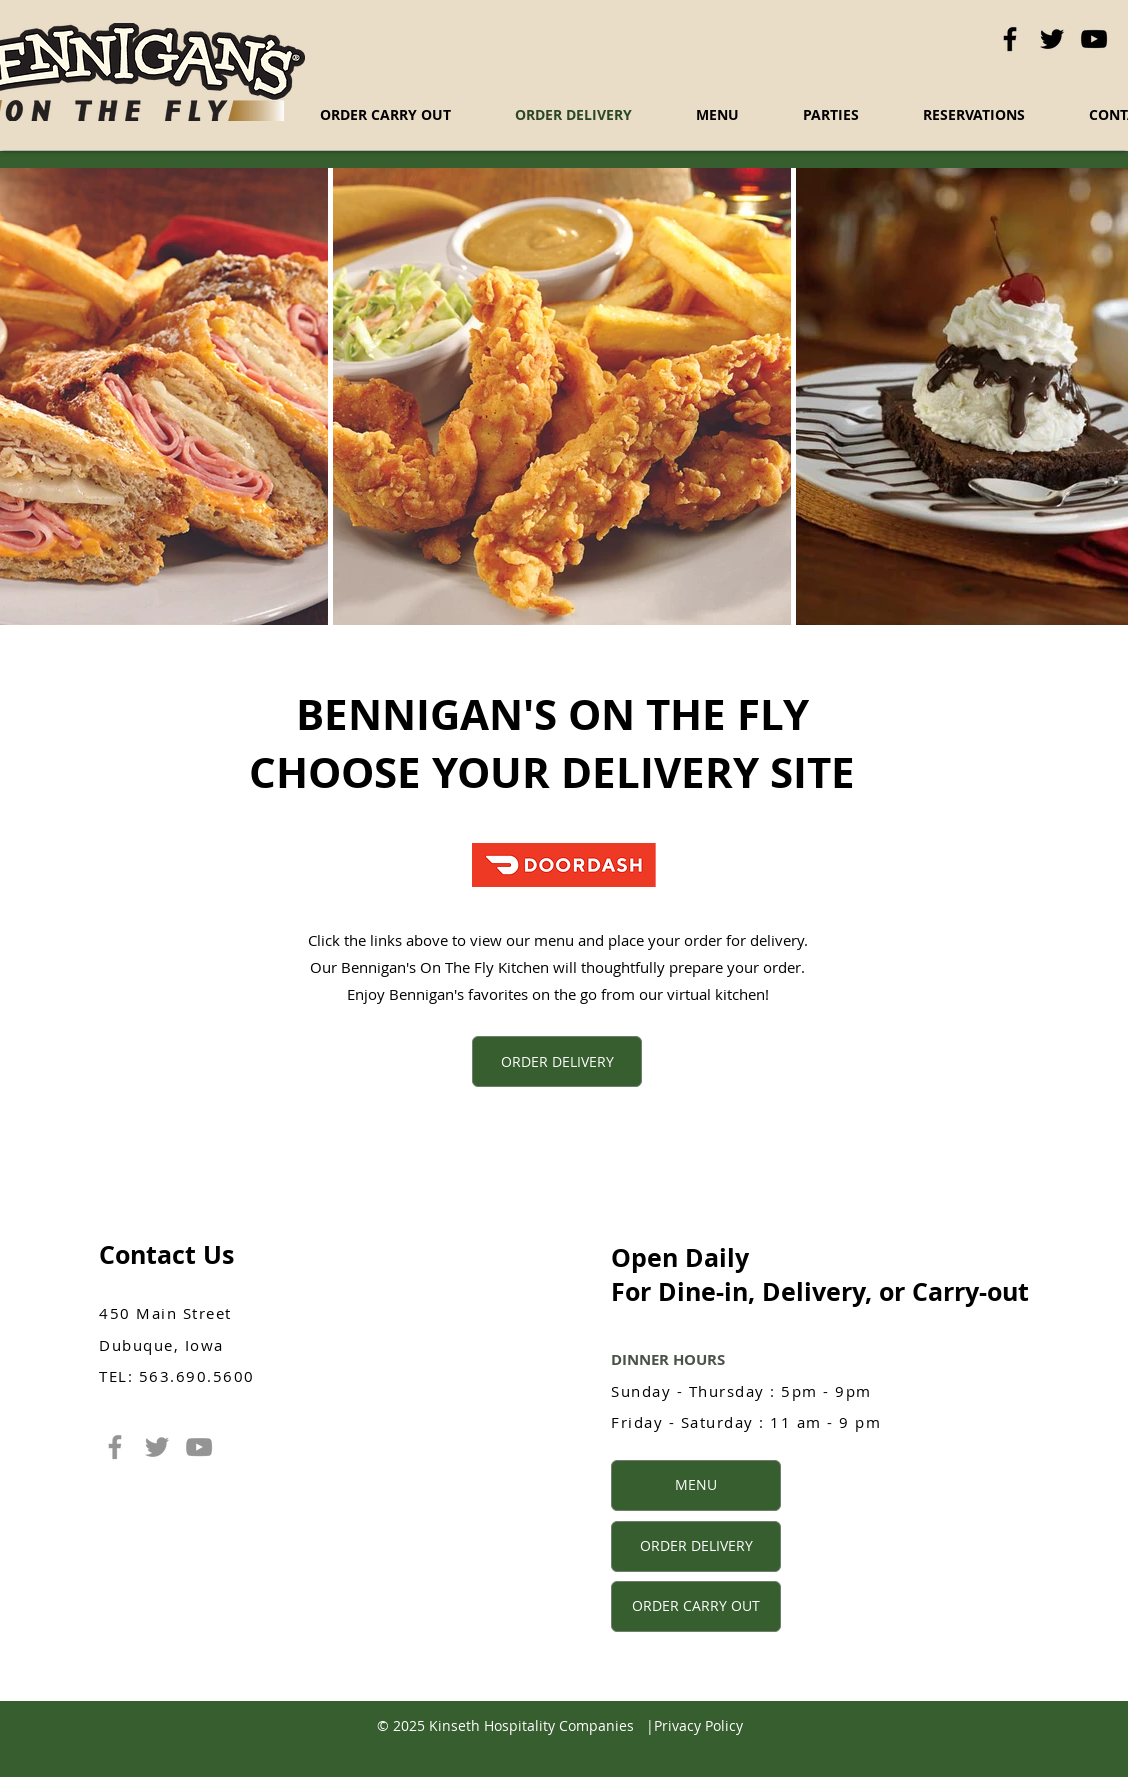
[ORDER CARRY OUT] (696, 1606)
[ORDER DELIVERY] (557, 1061)
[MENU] (696, 1485)
